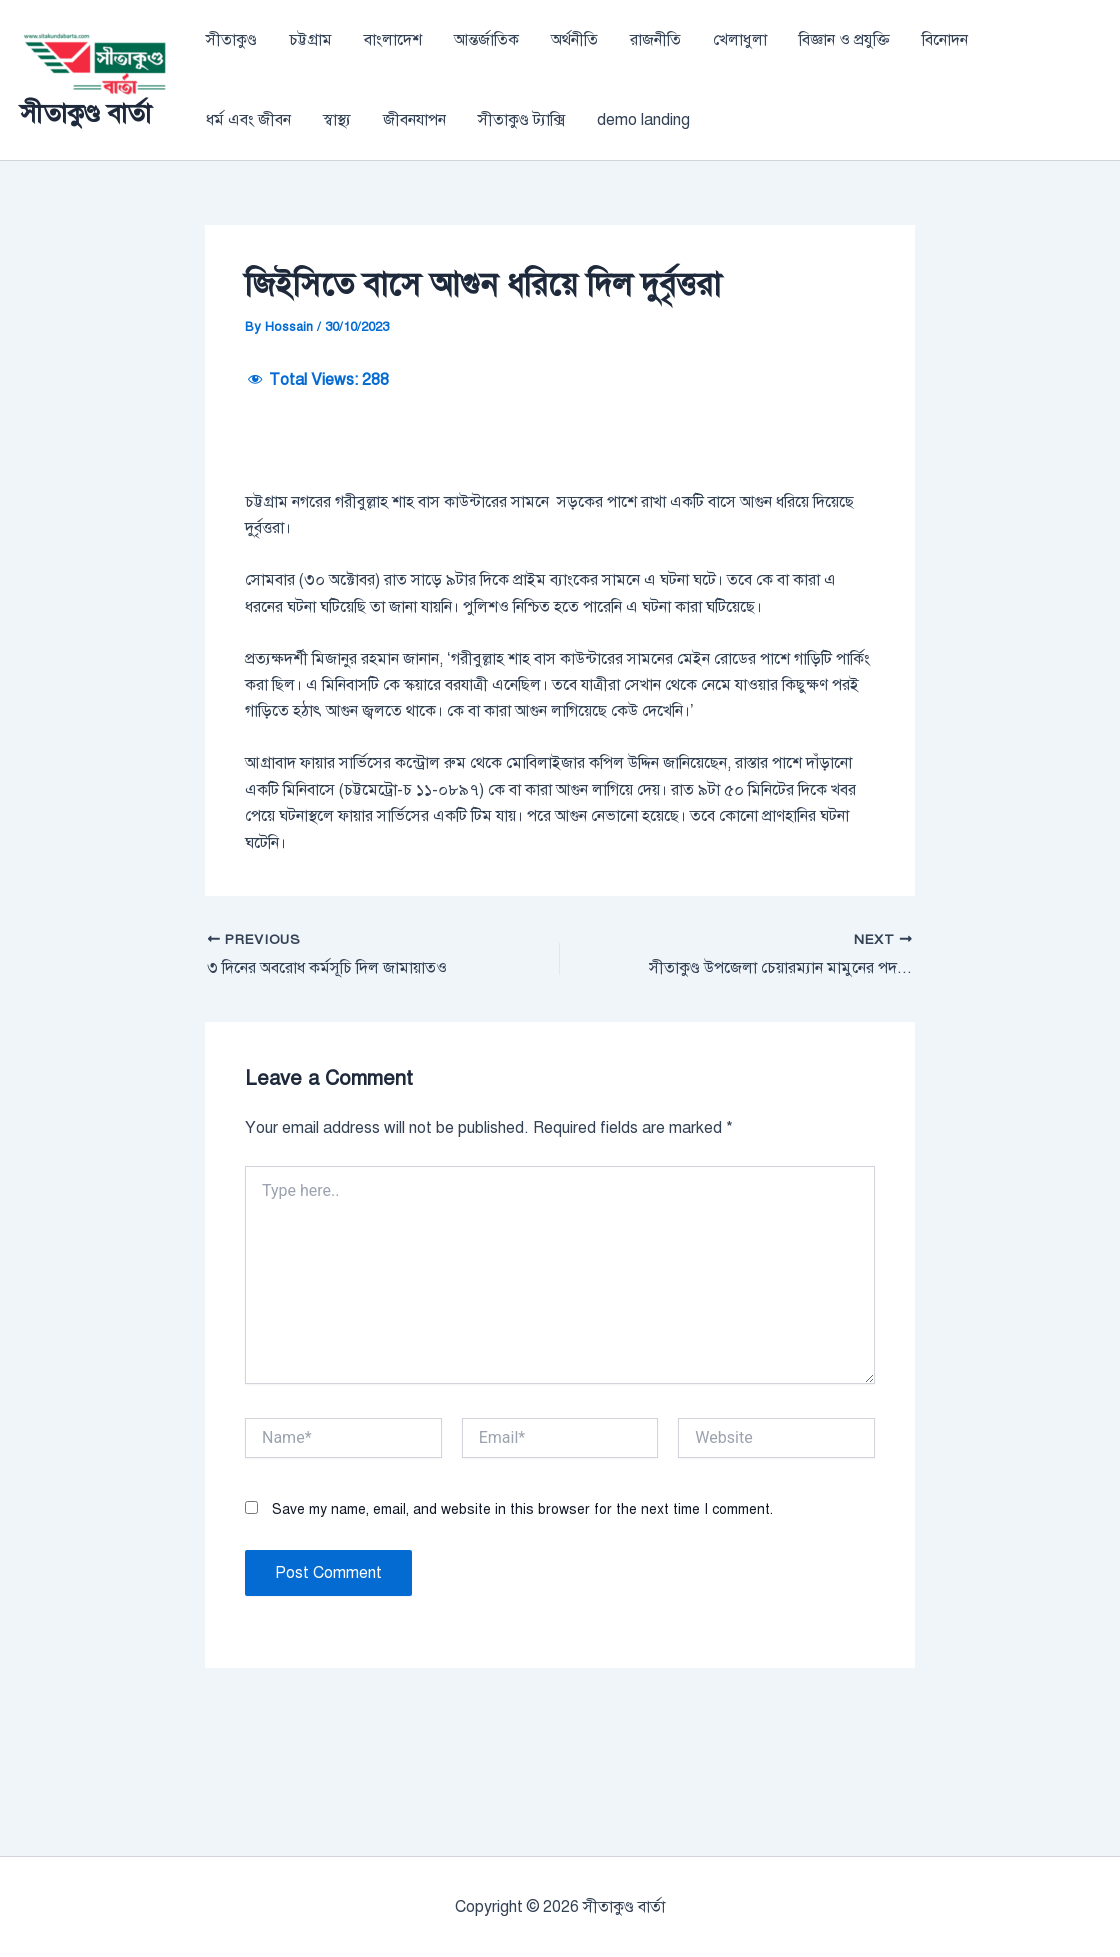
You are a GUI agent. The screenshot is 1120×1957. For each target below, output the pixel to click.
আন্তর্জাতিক (486, 40)
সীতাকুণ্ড (231, 40)
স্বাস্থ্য (337, 120)
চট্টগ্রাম (310, 40)
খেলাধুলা (740, 40)
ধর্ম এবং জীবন (248, 120)
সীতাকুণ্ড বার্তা (85, 113)
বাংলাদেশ (393, 40)
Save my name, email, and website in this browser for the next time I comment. (522, 1632)
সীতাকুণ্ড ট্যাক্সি (521, 120)
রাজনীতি (655, 40)
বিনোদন (945, 40)
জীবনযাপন (414, 120)
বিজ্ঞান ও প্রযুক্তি (844, 40)
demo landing (643, 120)
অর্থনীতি (574, 40)
